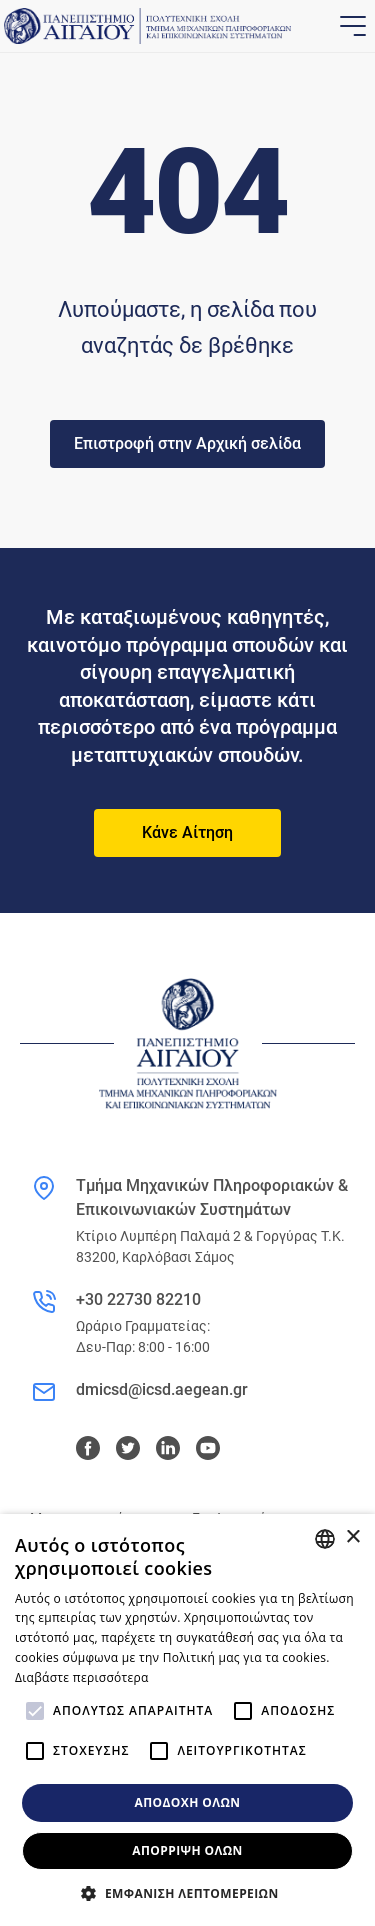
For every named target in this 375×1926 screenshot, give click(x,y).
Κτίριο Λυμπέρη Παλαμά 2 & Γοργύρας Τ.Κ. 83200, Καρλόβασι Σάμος (210, 1246)
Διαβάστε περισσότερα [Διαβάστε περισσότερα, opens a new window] (82, 1677)
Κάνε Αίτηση (187, 832)
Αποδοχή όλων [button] (188, 1802)
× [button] (352, 1537)
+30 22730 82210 (138, 1299)
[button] (187, 1893)
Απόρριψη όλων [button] (187, 1850)
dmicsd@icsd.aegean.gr (162, 1389)
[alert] (187, 1720)
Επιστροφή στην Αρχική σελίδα (187, 443)
